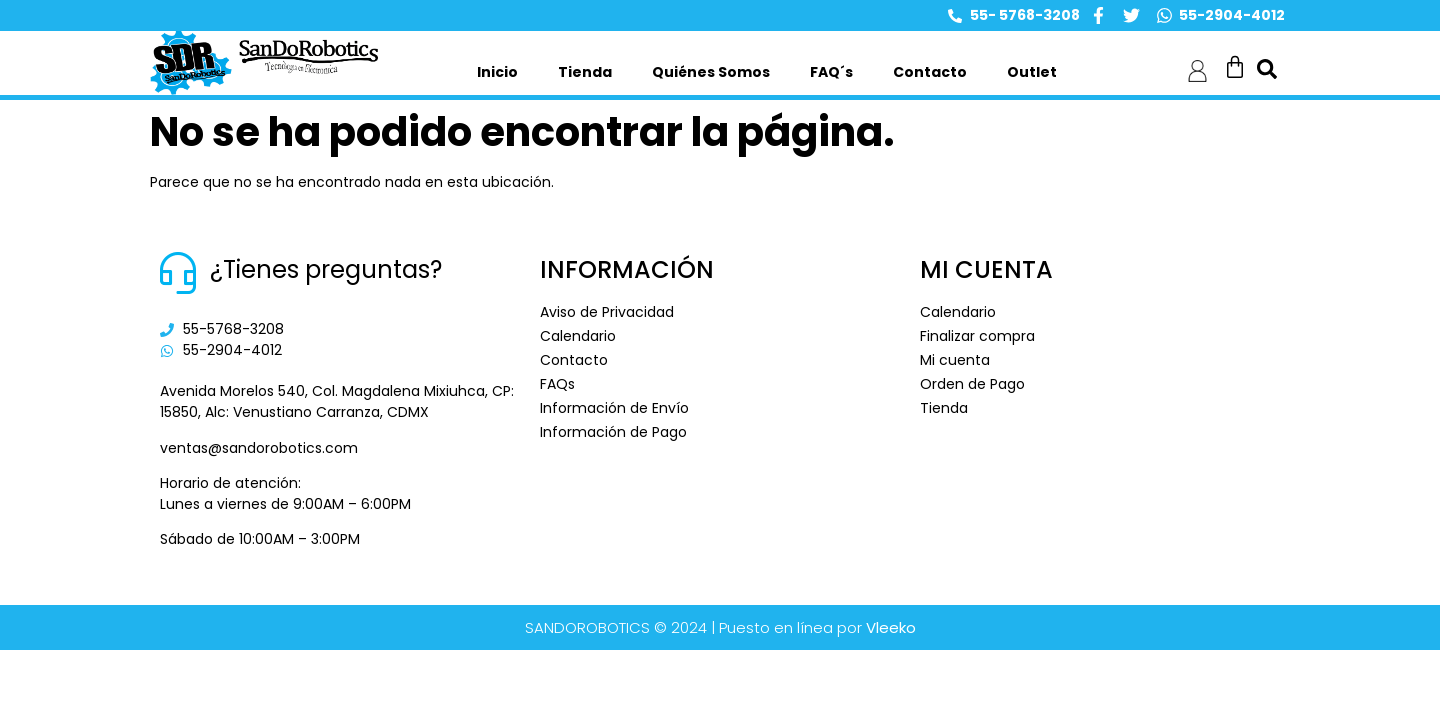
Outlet (1032, 72)
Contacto (930, 72)
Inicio (497, 72)
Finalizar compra (977, 336)
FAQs (557, 384)
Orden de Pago (972, 384)
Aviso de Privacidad (607, 312)
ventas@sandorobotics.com (259, 448)
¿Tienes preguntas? (326, 269)
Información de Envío (614, 408)
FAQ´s (831, 72)
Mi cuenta (955, 360)
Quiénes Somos (711, 72)
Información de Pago (613, 432)
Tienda (585, 72)
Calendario (578, 336)
